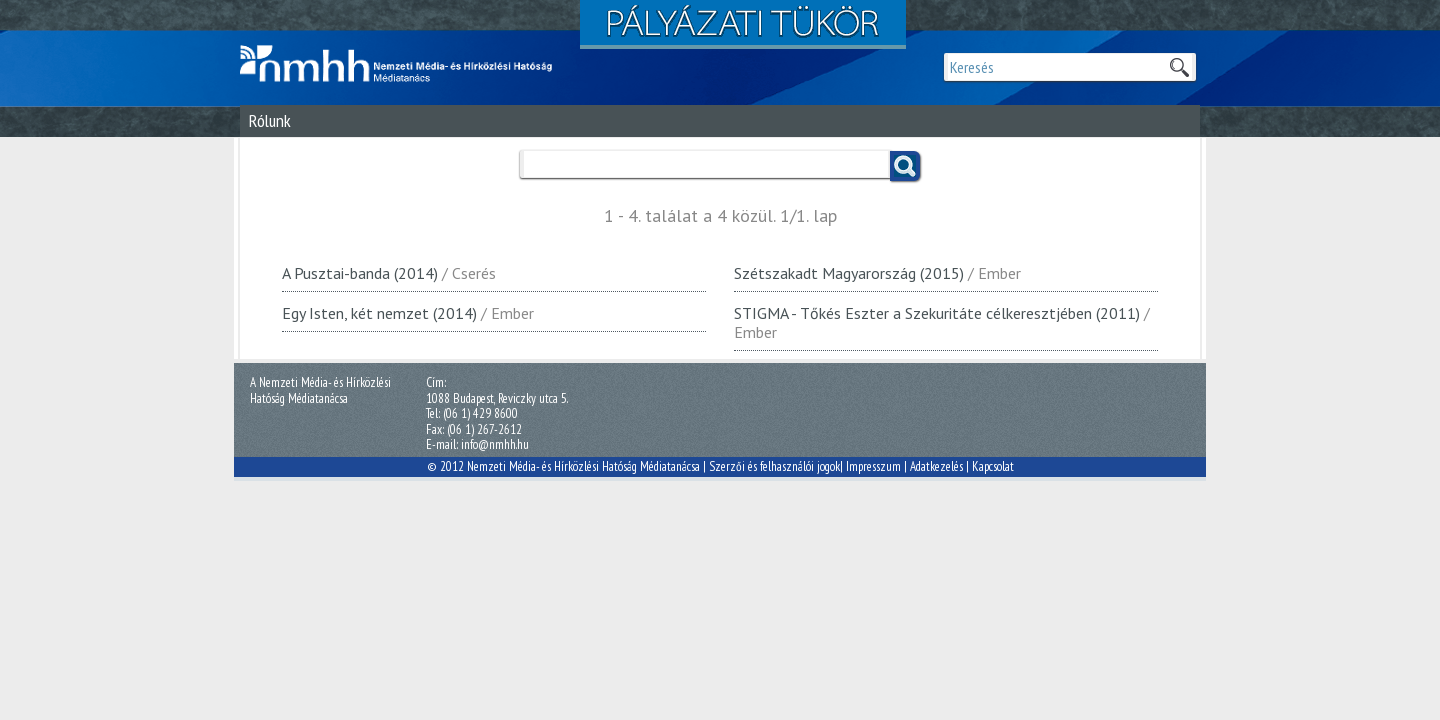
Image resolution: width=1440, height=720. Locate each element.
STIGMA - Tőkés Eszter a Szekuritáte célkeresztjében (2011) (937, 313)
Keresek (1179, 67)
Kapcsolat (993, 466)
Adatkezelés (936, 466)
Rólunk (270, 120)
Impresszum (873, 466)
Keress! (905, 166)
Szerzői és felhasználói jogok (774, 466)
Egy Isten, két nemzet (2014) (379, 313)
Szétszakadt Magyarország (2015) (849, 273)
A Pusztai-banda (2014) (360, 273)
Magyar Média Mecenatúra (405, 64)
